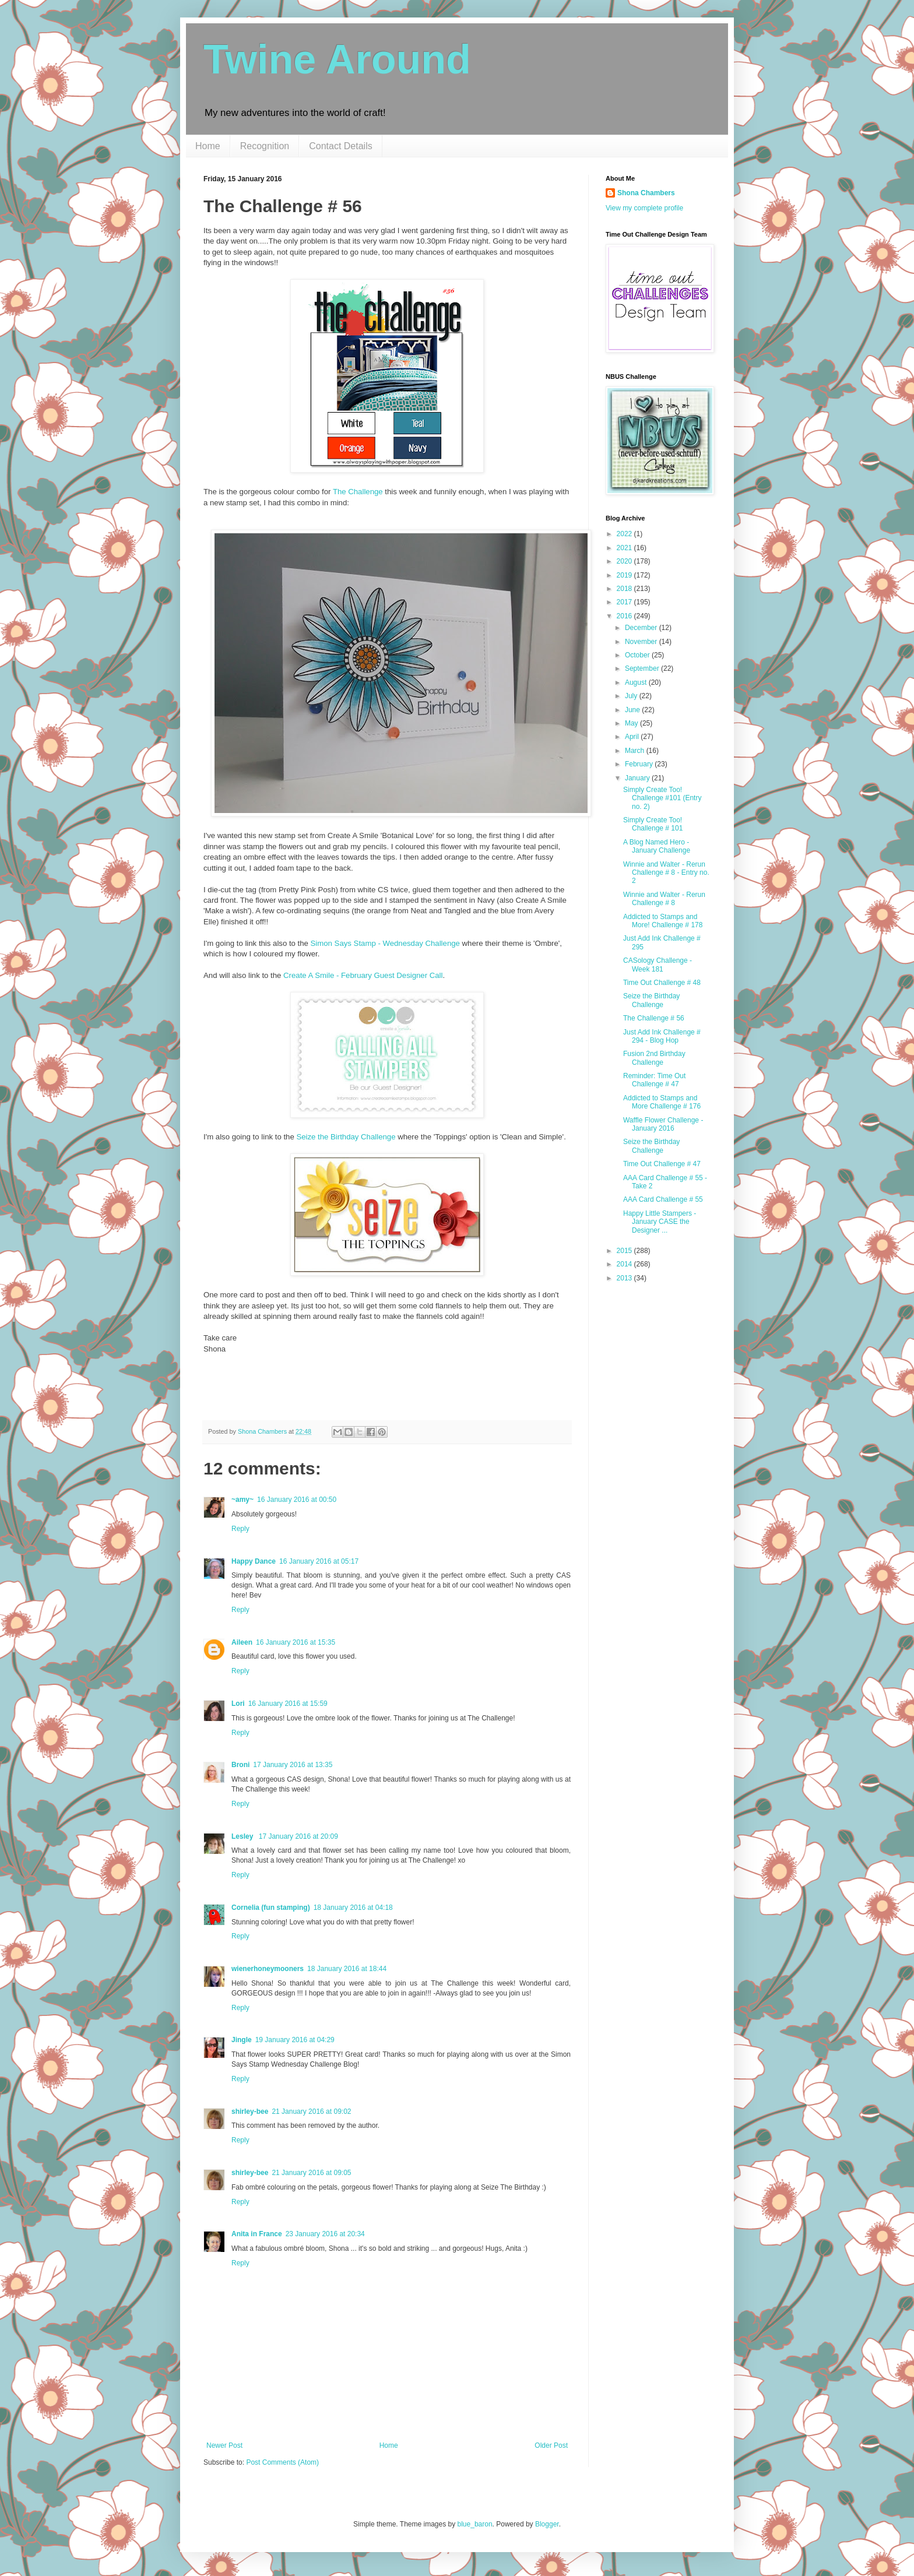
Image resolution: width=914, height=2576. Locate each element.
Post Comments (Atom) (282, 2462)
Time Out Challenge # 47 (662, 1164)
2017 (625, 602)
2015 (625, 1251)
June (633, 710)
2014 (625, 1264)
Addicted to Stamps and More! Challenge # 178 (662, 921)
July (632, 696)
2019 (625, 575)
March (635, 751)
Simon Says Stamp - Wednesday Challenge (385, 943)
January (638, 778)
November (642, 642)
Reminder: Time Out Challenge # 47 (654, 1080)
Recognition (265, 146)
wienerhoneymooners (267, 1969)
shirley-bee (249, 2111)
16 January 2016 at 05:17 (318, 1561)
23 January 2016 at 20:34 (325, 2234)
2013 (625, 1278)
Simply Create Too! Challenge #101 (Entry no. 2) (662, 798)
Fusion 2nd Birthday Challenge (654, 1058)
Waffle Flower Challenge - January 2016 (663, 1124)
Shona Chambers (646, 193)
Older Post (551, 2445)
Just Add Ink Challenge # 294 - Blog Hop (662, 1036)
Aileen (241, 1642)
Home (207, 146)
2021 (625, 548)
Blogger (547, 2524)
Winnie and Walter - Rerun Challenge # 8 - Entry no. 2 (666, 872)
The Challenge (358, 491)
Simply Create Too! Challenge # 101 (653, 824)
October (638, 655)
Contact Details (340, 146)
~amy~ (242, 1499)
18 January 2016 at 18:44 (346, 1969)
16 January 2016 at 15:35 (295, 1642)
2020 (625, 561)
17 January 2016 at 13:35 (292, 1765)
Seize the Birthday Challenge (345, 1136)
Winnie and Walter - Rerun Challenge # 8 (664, 899)
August (637, 682)
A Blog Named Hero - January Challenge (656, 846)
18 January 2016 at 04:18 (353, 1907)
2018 (625, 589)
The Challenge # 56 (653, 1018)
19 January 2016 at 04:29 (295, 2040)
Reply (240, 1529)
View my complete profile (644, 208)
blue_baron (475, 2524)
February (640, 764)
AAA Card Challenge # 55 (663, 1199)
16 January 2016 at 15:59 (288, 1703)
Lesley (243, 1836)
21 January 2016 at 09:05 (311, 2173)
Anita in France (256, 2234)
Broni (240, 1765)
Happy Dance (253, 1561)
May (632, 723)
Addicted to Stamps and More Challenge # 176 (662, 1102)
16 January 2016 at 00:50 (296, 1499)
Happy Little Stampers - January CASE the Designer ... (659, 1221)
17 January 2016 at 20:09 (298, 1836)
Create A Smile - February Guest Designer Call (362, 975)
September (643, 668)
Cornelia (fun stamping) (270, 1907)
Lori (238, 1703)
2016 (625, 616)
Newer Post (224, 2445)
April (633, 737)
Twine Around (337, 59)
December (642, 628)
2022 (625, 534)
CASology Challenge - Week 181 (657, 964)
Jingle (241, 2040)
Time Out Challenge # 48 (662, 983)
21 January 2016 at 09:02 (311, 2111)
